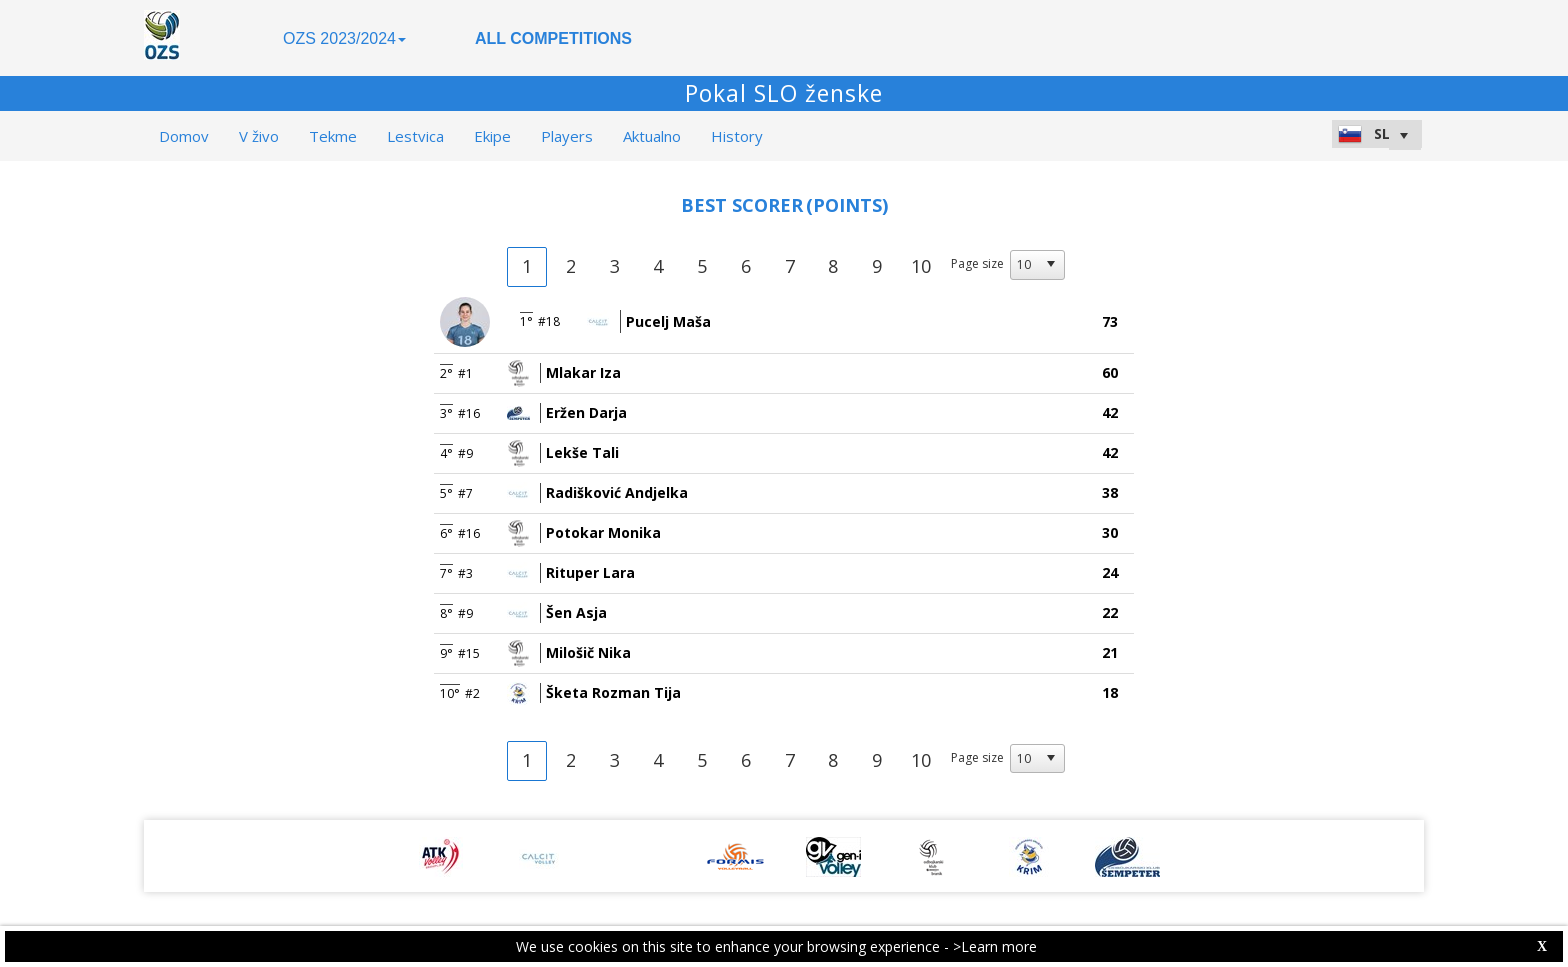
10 (921, 266)
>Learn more (995, 946)
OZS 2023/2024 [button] (344, 38)
